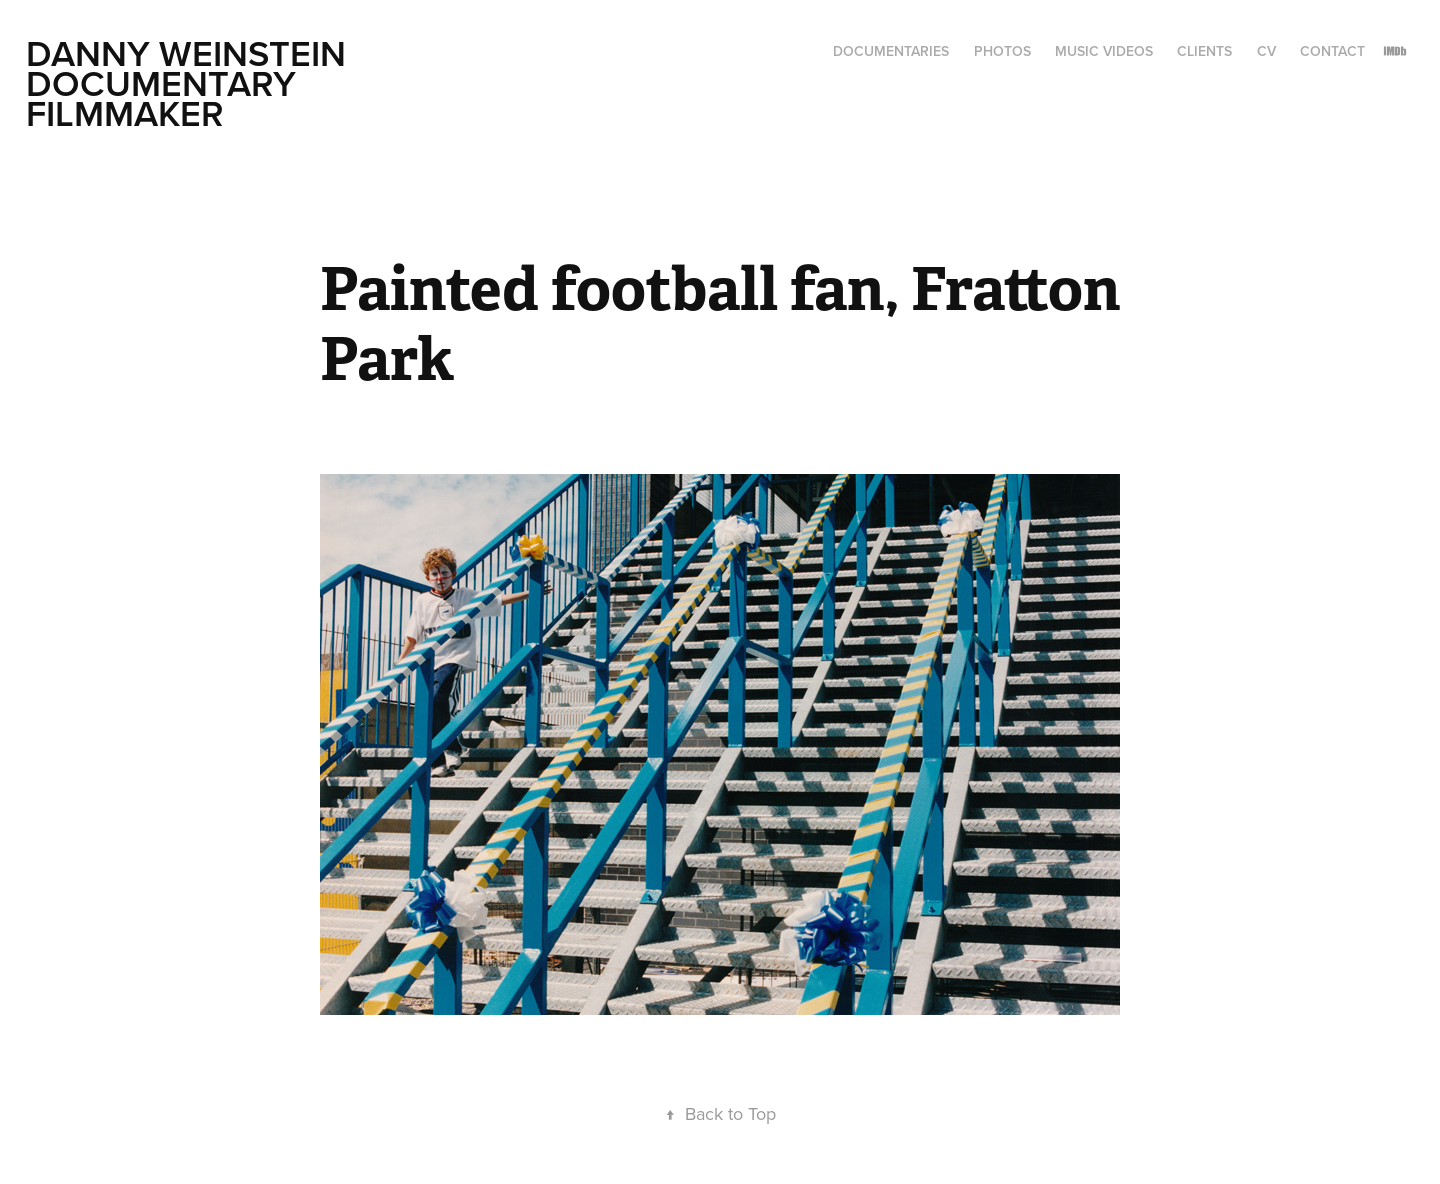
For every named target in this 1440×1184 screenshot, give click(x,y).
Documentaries (891, 51)
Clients (1204, 51)
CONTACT (1332, 51)
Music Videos (1104, 51)
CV (1266, 51)
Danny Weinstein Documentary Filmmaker (190, 83)
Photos (1002, 51)
